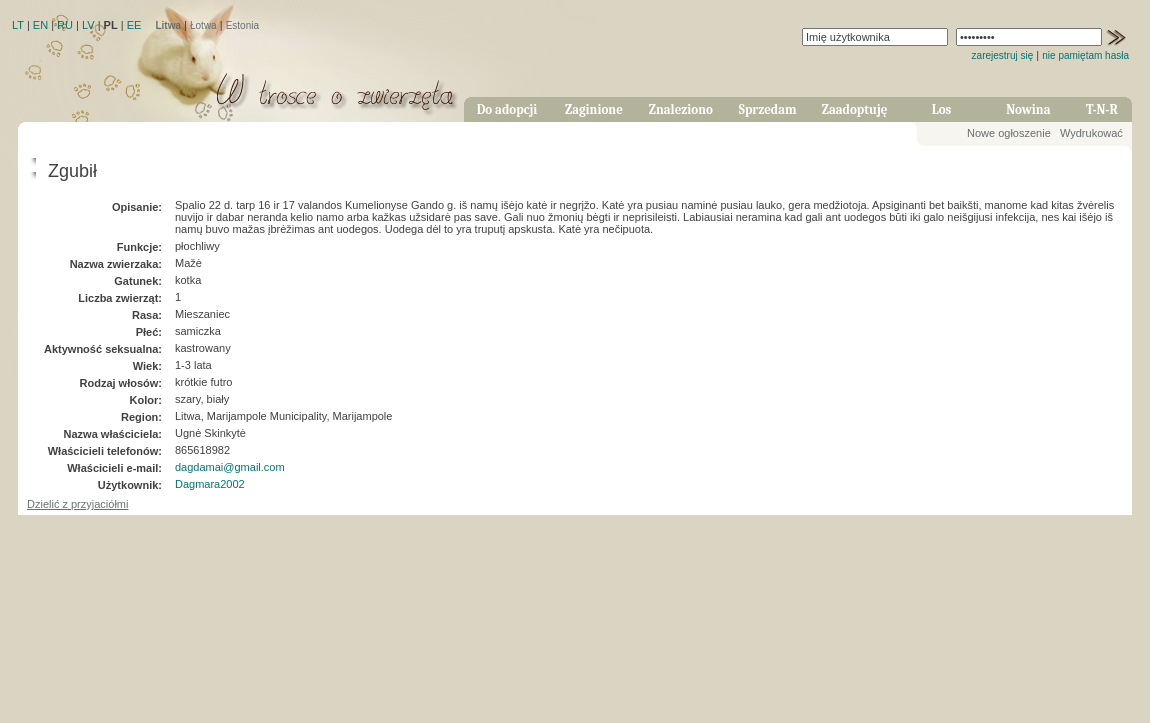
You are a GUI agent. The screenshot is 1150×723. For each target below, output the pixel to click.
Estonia (242, 25)
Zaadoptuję (855, 109)
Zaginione (594, 109)
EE (134, 25)
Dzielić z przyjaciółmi (77, 504)
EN (40, 25)
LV (88, 25)
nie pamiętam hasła (1085, 55)
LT (18, 25)
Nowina (1028, 109)
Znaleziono (681, 109)
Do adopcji (507, 109)
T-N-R (1102, 109)
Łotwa (203, 25)
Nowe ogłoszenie (1009, 133)
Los (942, 109)
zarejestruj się (1003, 55)
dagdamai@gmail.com (230, 467)
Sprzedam (768, 109)
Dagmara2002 (210, 484)
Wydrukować (1091, 133)
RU (65, 25)
